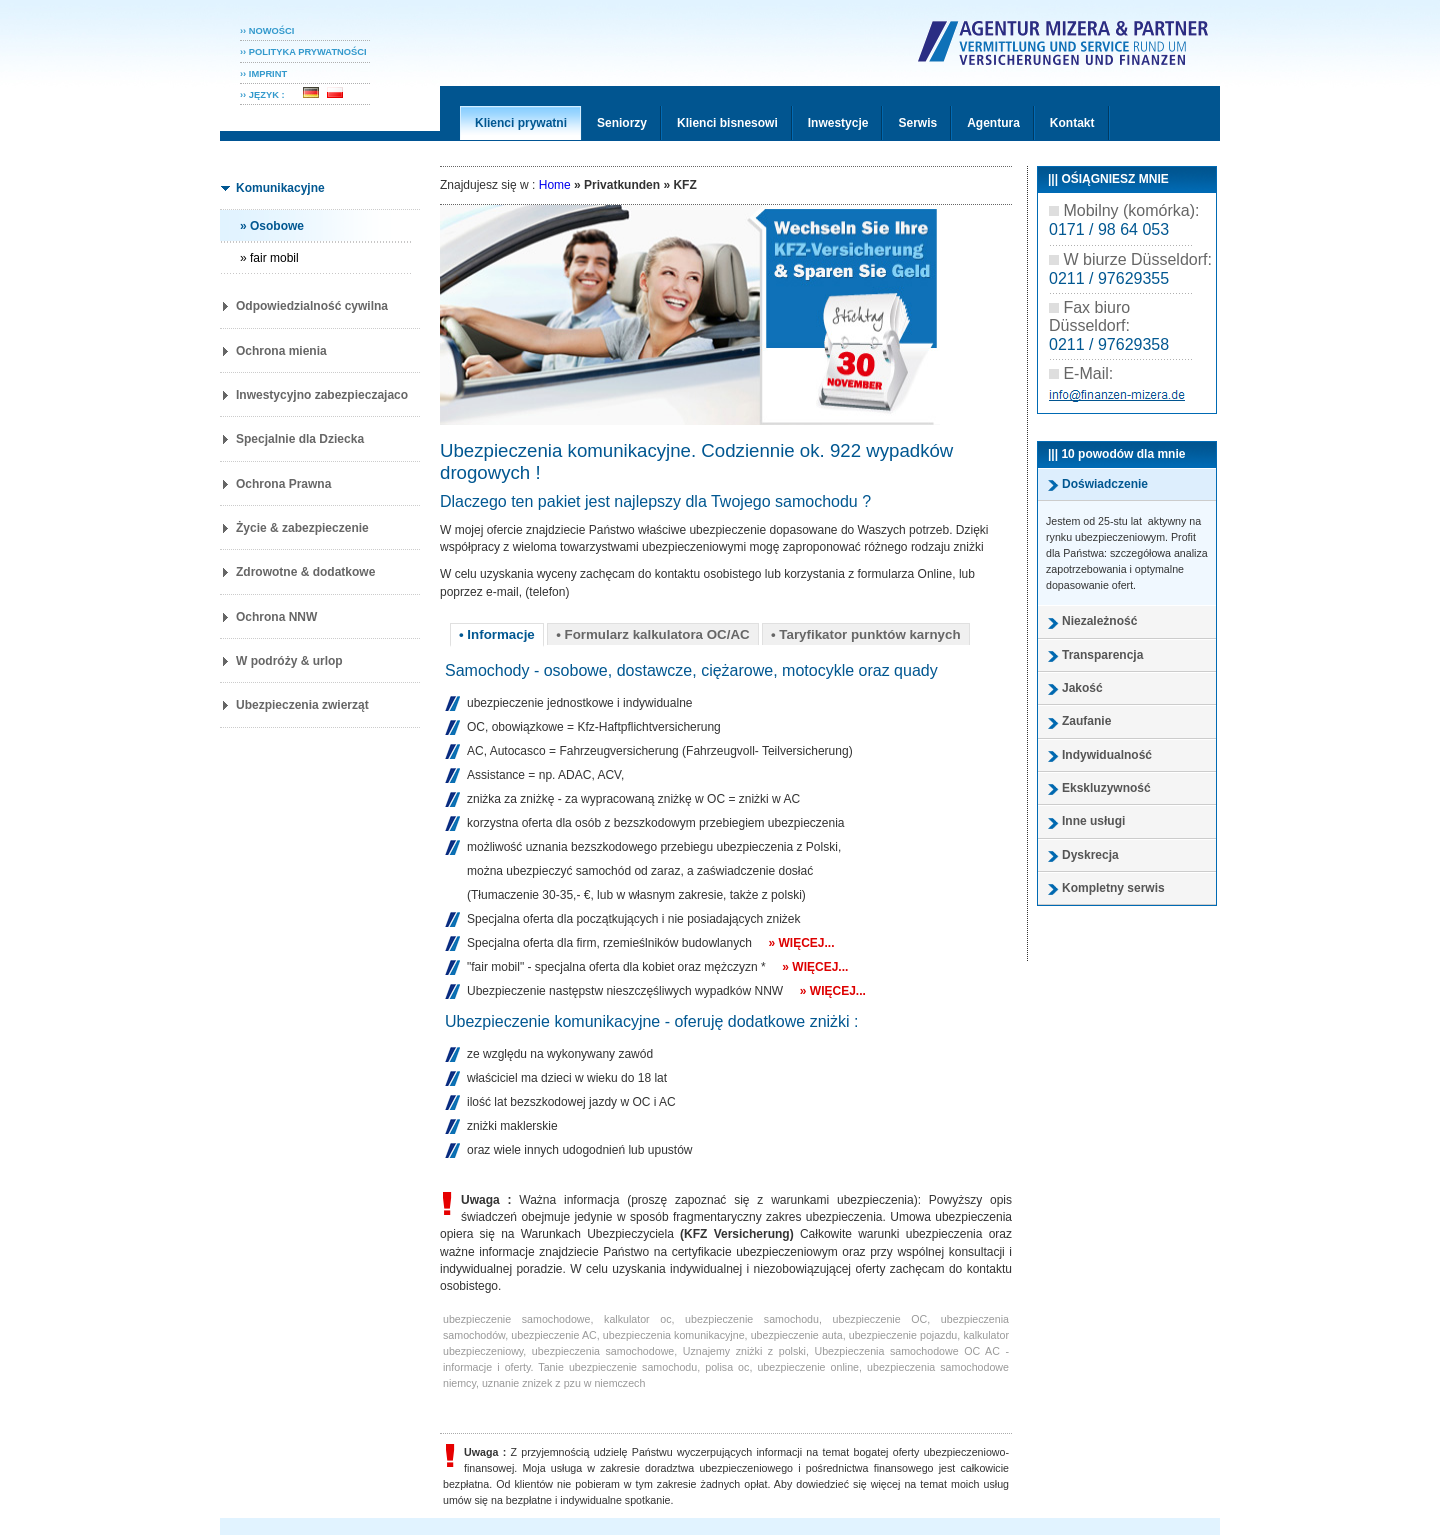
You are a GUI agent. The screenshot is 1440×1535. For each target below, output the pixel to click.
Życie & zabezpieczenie (302, 528)
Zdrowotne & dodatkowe (305, 572)
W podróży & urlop (289, 661)
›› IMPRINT (263, 74)
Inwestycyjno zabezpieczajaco (322, 395)
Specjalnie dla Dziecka (300, 439)
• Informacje (497, 634)
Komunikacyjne (280, 188)
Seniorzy (622, 123)
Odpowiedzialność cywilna (312, 306)
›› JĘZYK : (269, 95)
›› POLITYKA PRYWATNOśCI (303, 52)
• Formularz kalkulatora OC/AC (653, 634)
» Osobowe (272, 226)
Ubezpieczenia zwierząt (302, 705)
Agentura (993, 123)
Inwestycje (838, 123)
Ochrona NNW (276, 617)
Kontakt (1072, 123)
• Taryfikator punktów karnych (866, 634)
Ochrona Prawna (283, 484)
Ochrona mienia (281, 351)
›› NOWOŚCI (267, 31)
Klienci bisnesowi (727, 123)
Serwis (917, 123)
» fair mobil (269, 258)
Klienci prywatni (521, 123)
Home (555, 185)
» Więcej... (801, 943)
